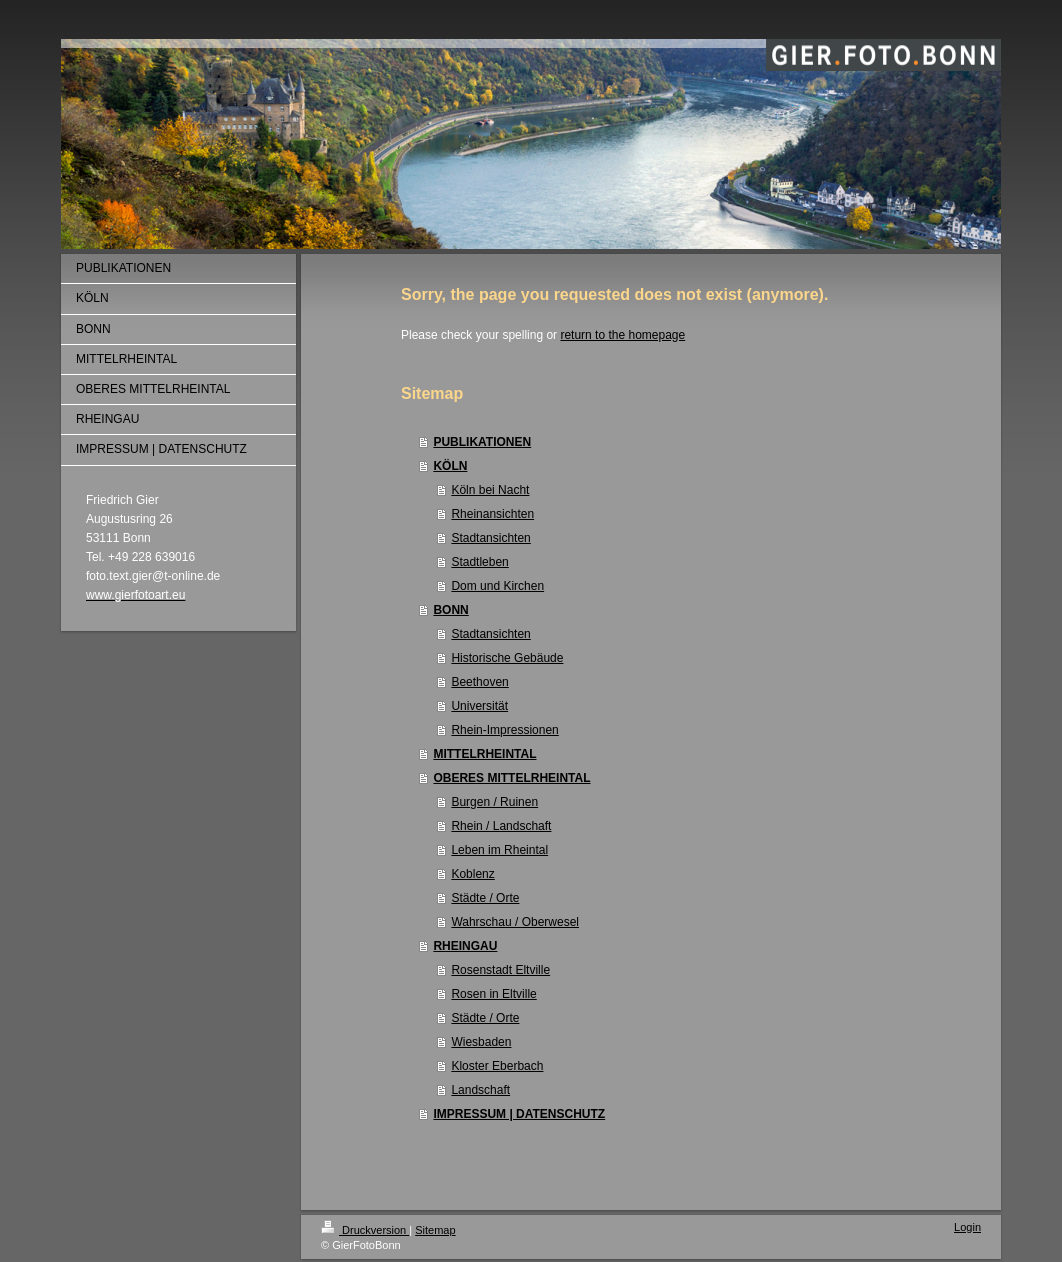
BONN (450, 610)
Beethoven (479, 682)
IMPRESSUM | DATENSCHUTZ (519, 1114)
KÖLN (450, 466)
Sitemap (435, 1230)
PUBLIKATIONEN (482, 442)
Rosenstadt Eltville (500, 970)
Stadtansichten (490, 538)
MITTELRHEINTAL (484, 754)
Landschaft (480, 1090)
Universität (479, 706)
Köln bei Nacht (490, 490)
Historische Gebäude (507, 658)
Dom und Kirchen (497, 586)
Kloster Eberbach (497, 1066)
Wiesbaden (481, 1042)
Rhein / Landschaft (501, 826)
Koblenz (472, 874)
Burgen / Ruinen (494, 802)
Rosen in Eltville (493, 994)
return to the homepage (622, 335)
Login (967, 1227)
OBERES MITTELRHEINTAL (511, 778)
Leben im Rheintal (499, 850)
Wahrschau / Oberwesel (515, 922)
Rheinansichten (492, 514)
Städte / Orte (485, 898)
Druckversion (365, 1230)
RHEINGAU (465, 946)
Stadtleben (479, 562)
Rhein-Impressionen (504, 730)
